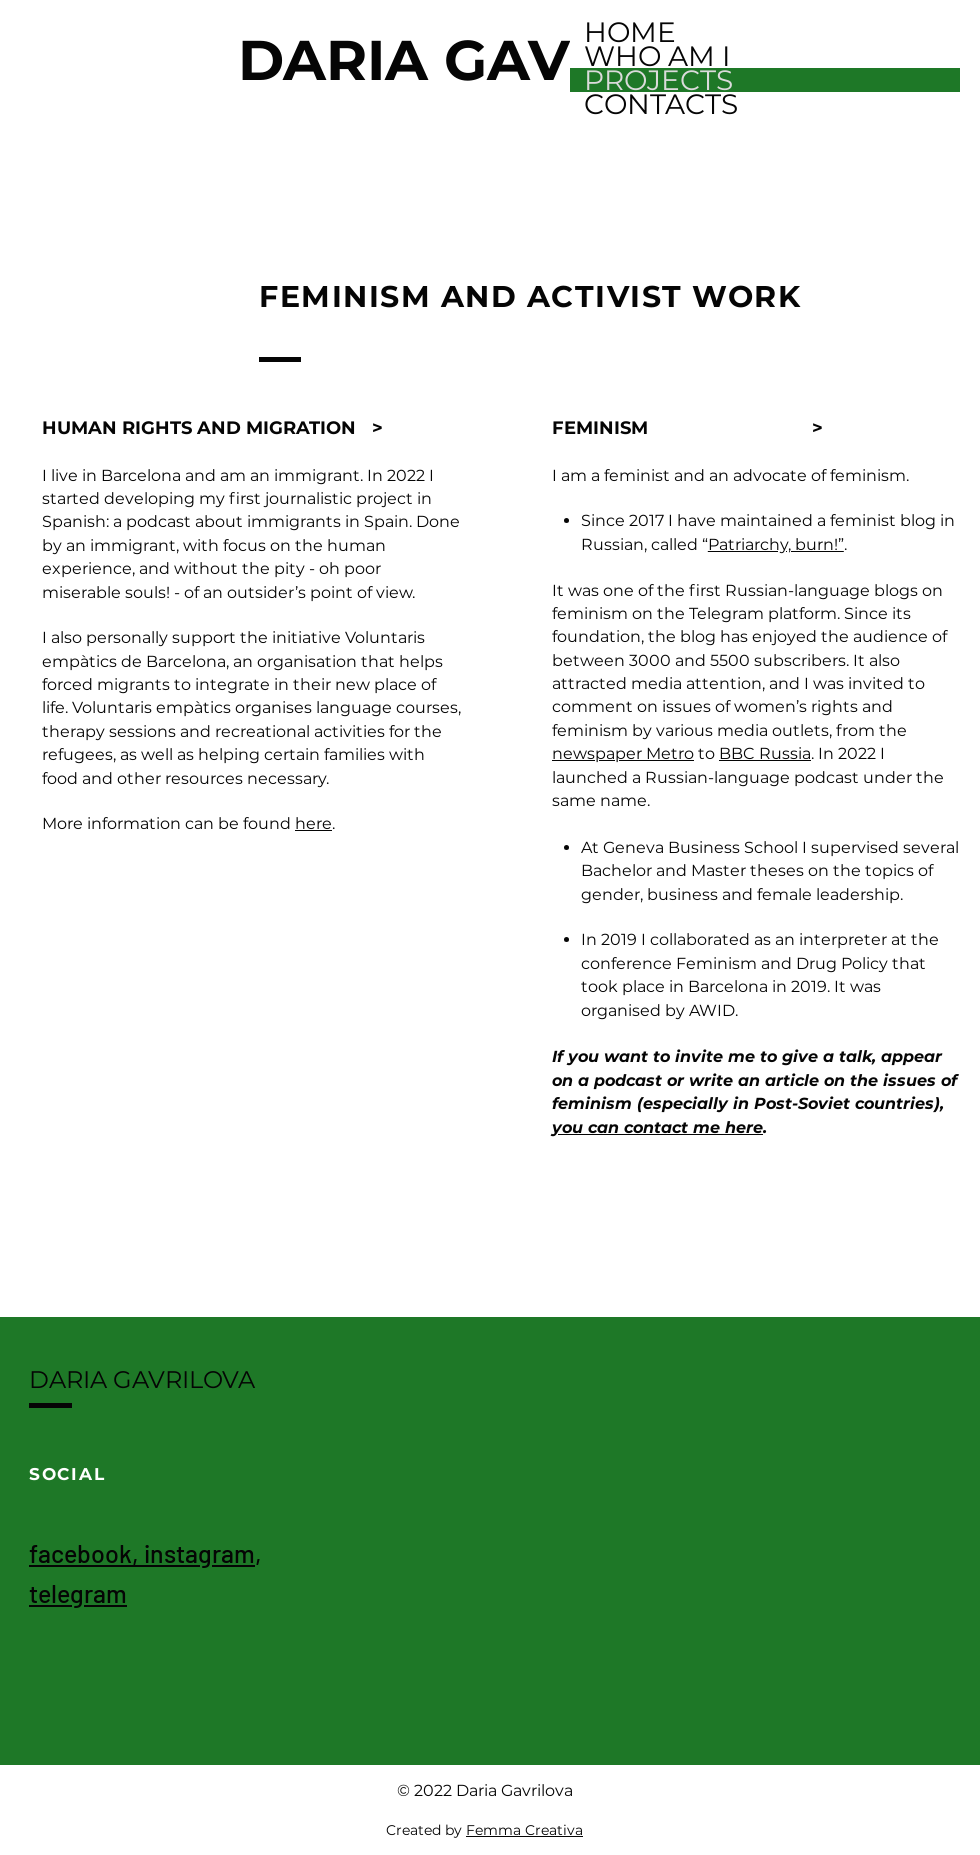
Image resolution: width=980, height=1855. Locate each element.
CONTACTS (661, 104)
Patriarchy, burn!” (776, 544)
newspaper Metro (623, 753)
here (313, 823)
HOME (630, 32)
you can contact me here (657, 1127)
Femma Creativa (524, 1830)
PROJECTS (658, 80)
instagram (199, 1553)
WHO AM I (657, 56)
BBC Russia (765, 753)
